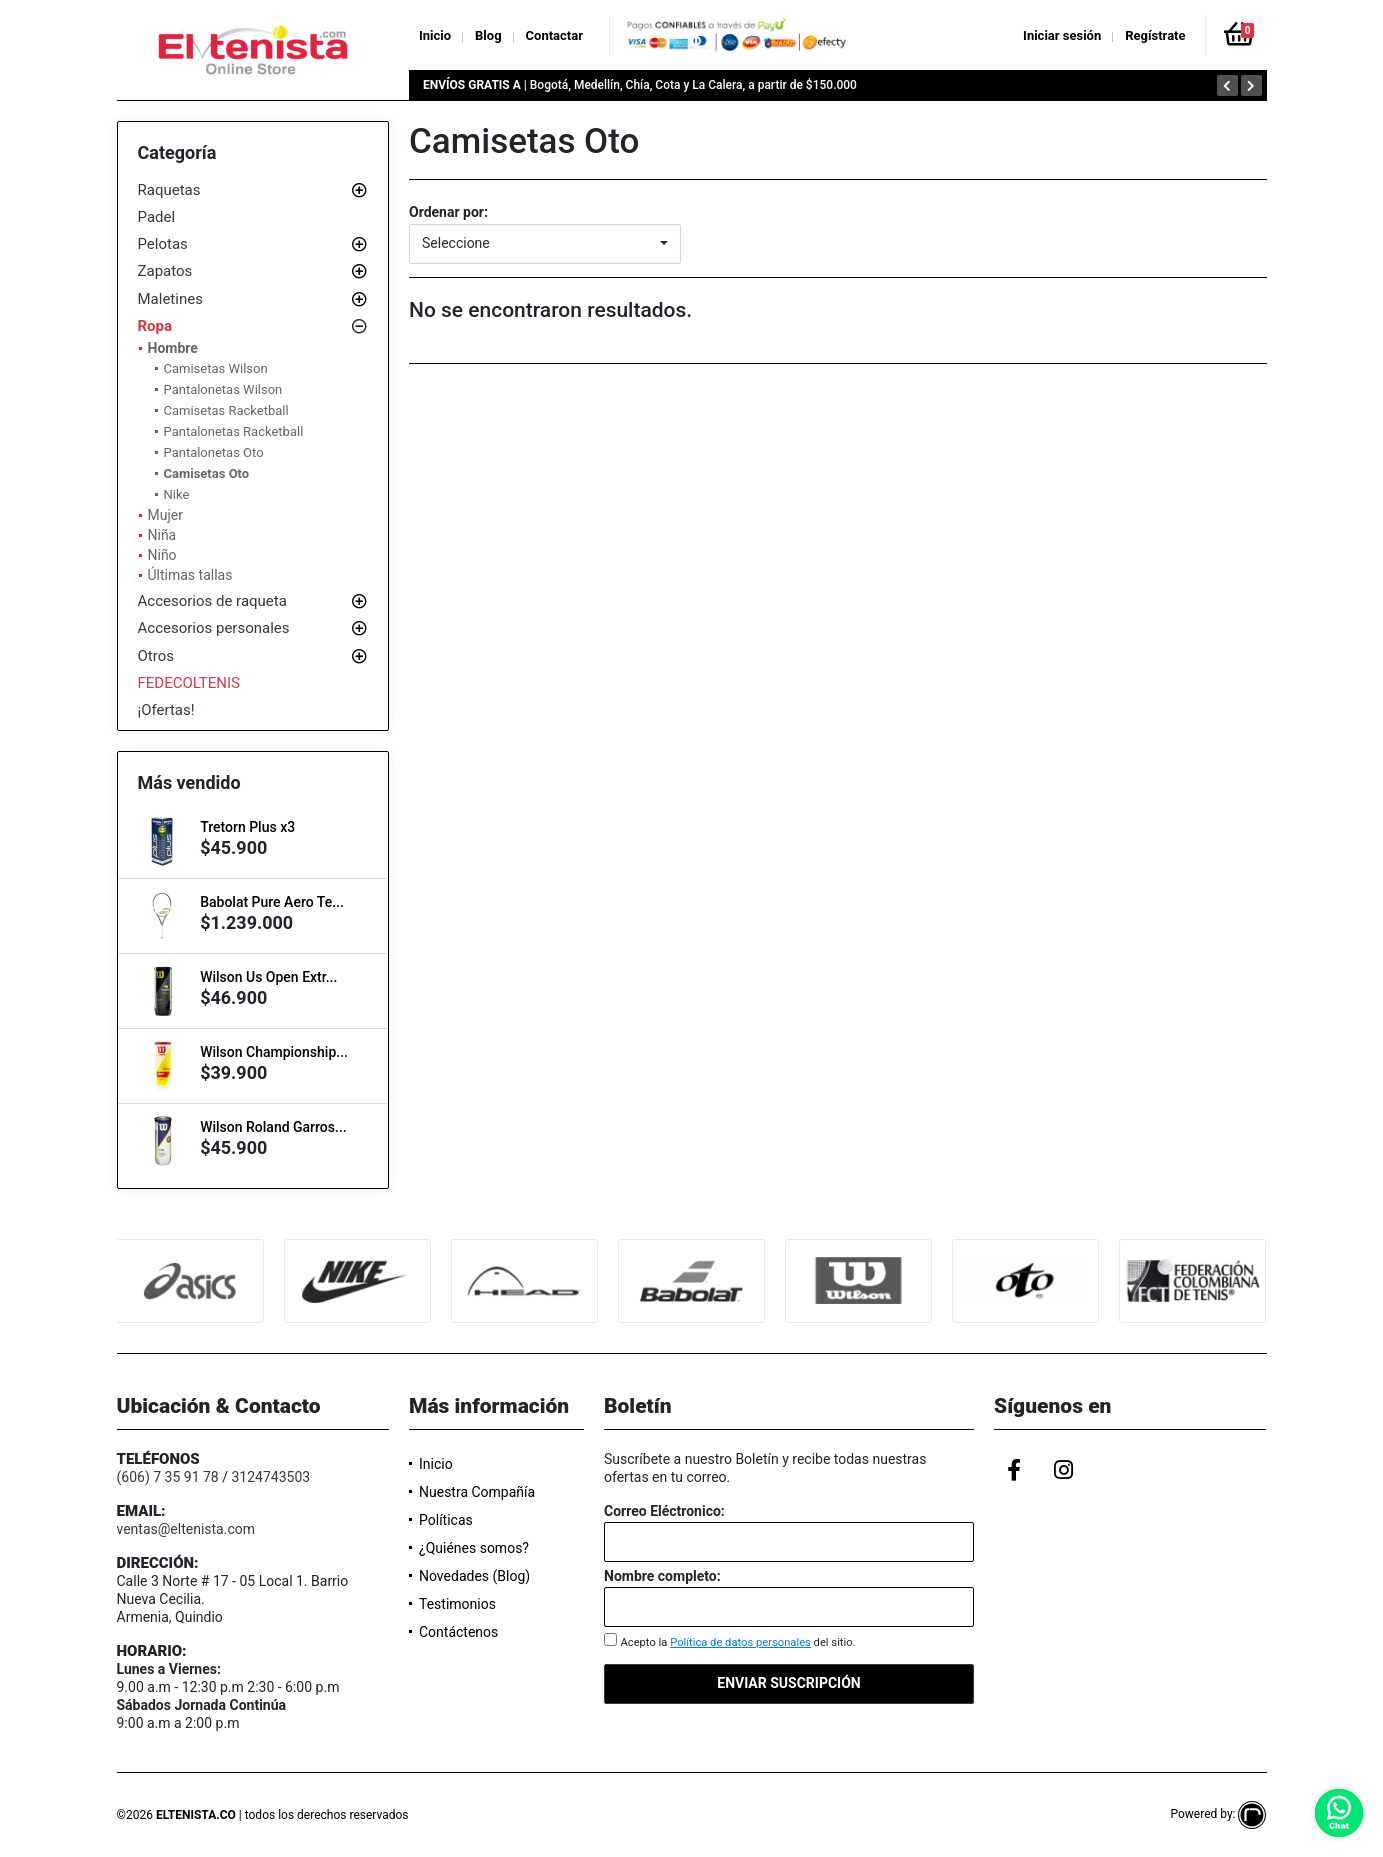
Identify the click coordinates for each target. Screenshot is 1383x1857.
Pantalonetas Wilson (223, 389)
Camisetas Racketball (226, 410)
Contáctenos (458, 1632)
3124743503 (270, 1477)
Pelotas (163, 244)
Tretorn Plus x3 (247, 827)
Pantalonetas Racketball (234, 431)
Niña (162, 535)
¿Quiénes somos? (474, 1548)
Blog (488, 35)
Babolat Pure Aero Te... (272, 902)
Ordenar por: (448, 212)
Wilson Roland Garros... (273, 1127)
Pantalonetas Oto (214, 452)
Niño (162, 555)
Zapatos (165, 271)
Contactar (554, 35)
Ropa (155, 326)
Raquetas (169, 190)
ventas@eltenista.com (186, 1529)
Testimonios (457, 1604)
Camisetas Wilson (216, 368)
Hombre (173, 348)
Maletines (170, 299)
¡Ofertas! (166, 710)
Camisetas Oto (207, 473)
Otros (156, 656)
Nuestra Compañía (477, 1492)
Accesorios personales (214, 628)
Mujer (165, 515)
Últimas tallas (190, 575)
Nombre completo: (662, 1576)
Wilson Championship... (274, 1052)
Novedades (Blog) (474, 1576)
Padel (157, 217)
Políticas (446, 1520)
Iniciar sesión (1062, 35)
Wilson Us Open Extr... (268, 977)
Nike (177, 494)
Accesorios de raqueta (212, 601)
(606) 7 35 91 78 (168, 1477)
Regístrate (1155, 35)
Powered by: (1218, 1814)
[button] (545, 244)
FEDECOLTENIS (189, 683)
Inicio (435, 35)
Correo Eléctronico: (664, 1511)
